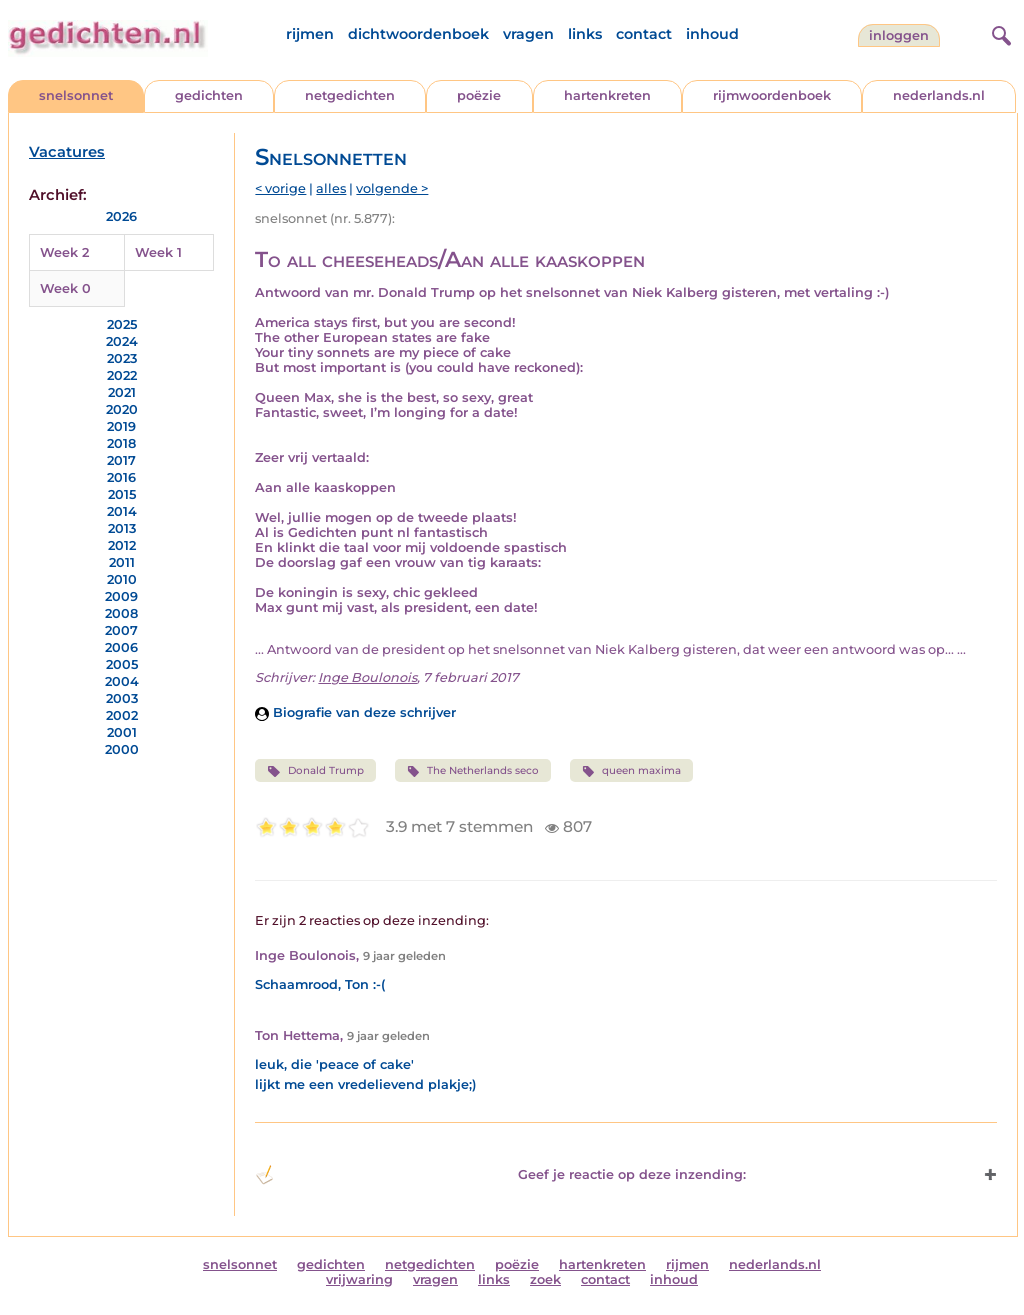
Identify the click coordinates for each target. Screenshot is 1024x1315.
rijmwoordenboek (772, 95)
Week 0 (65, 288)
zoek (545, 1279)
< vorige (280, 188)
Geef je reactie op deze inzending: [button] (500, 1175)
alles (331, 188)
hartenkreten (607, 95)
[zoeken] (999, 33)
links (585, 34)
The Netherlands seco (473, 771)
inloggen (899, 35)
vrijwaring (359, 1279)
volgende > (392, 188)
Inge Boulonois (367, 677)
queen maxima (631, 771)
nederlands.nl (939, 95)
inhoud (712, 34)
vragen (528, 34)
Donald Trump (315, 771)
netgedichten (350, 95)
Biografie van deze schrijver (355, 712)
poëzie (479, 95)
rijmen (310, 34)
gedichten (209, 95)
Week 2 (64, 252)
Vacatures (67, 152)
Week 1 (158, 252)
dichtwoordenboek (418, 34)
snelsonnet (76, 95)
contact (644, 34)
